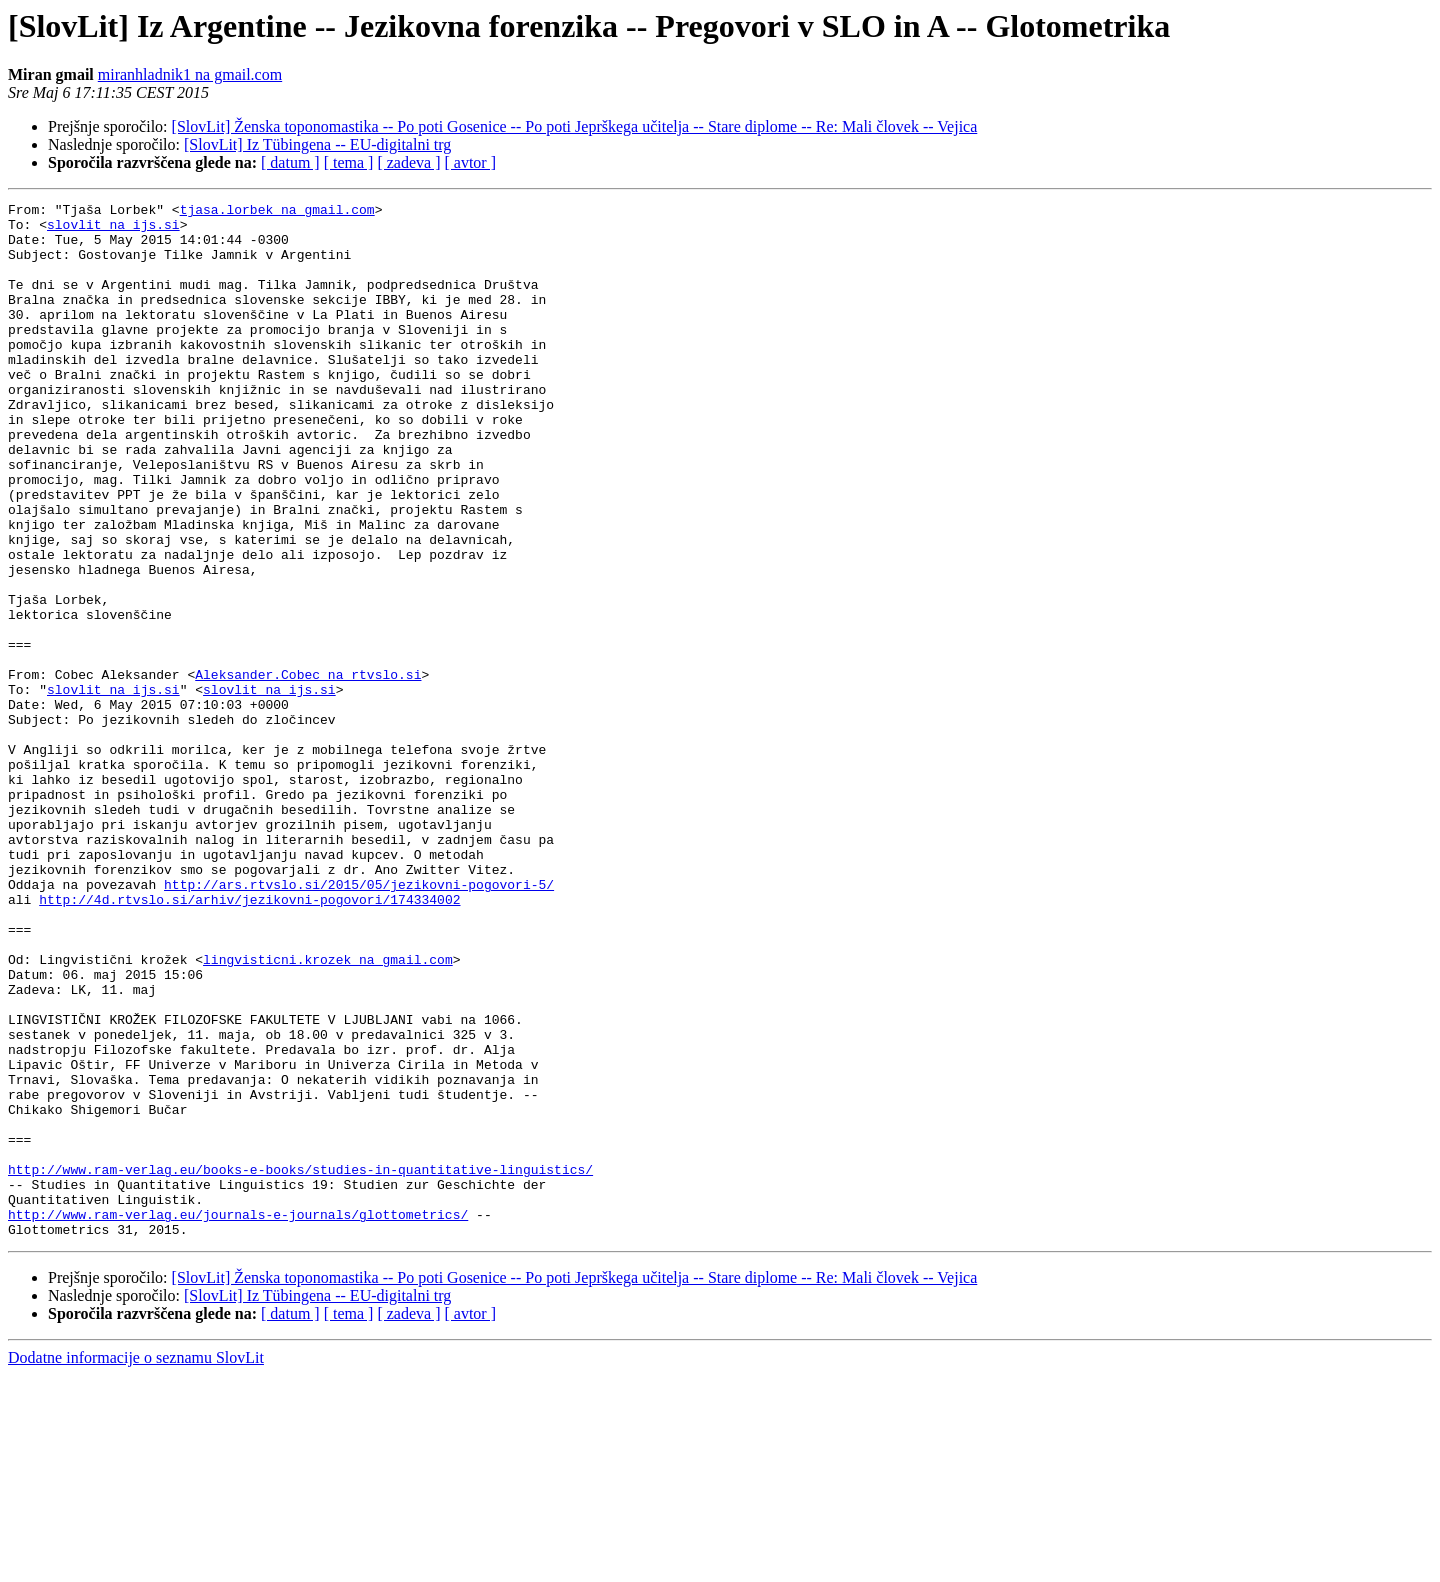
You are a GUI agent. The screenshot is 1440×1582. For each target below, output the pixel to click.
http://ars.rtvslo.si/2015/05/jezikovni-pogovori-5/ (359, 1022)
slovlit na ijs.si (113, 230)
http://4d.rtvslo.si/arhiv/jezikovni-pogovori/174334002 (249, 1040)
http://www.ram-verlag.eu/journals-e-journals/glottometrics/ (238, 1418)
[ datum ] (290, 162)
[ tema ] (349, 162)
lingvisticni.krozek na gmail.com (328, 1112)
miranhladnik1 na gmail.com (190, 74)
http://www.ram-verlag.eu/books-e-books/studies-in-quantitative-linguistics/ (300, 1364)
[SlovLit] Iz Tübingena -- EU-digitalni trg (317, 144)
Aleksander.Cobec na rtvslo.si (308, 770)
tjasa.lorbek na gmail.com (277, 212)
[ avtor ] (470, 162)
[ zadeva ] (408, 162)
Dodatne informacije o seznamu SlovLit (136, 1564)
